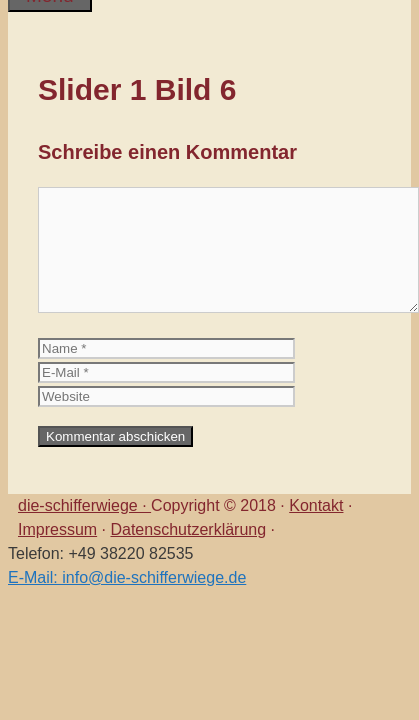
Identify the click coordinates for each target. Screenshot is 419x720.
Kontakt (316, 505)
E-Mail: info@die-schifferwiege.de (127, 577)
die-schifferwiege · (84, 505)
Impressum (57, 529)
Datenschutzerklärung (188, 529)
